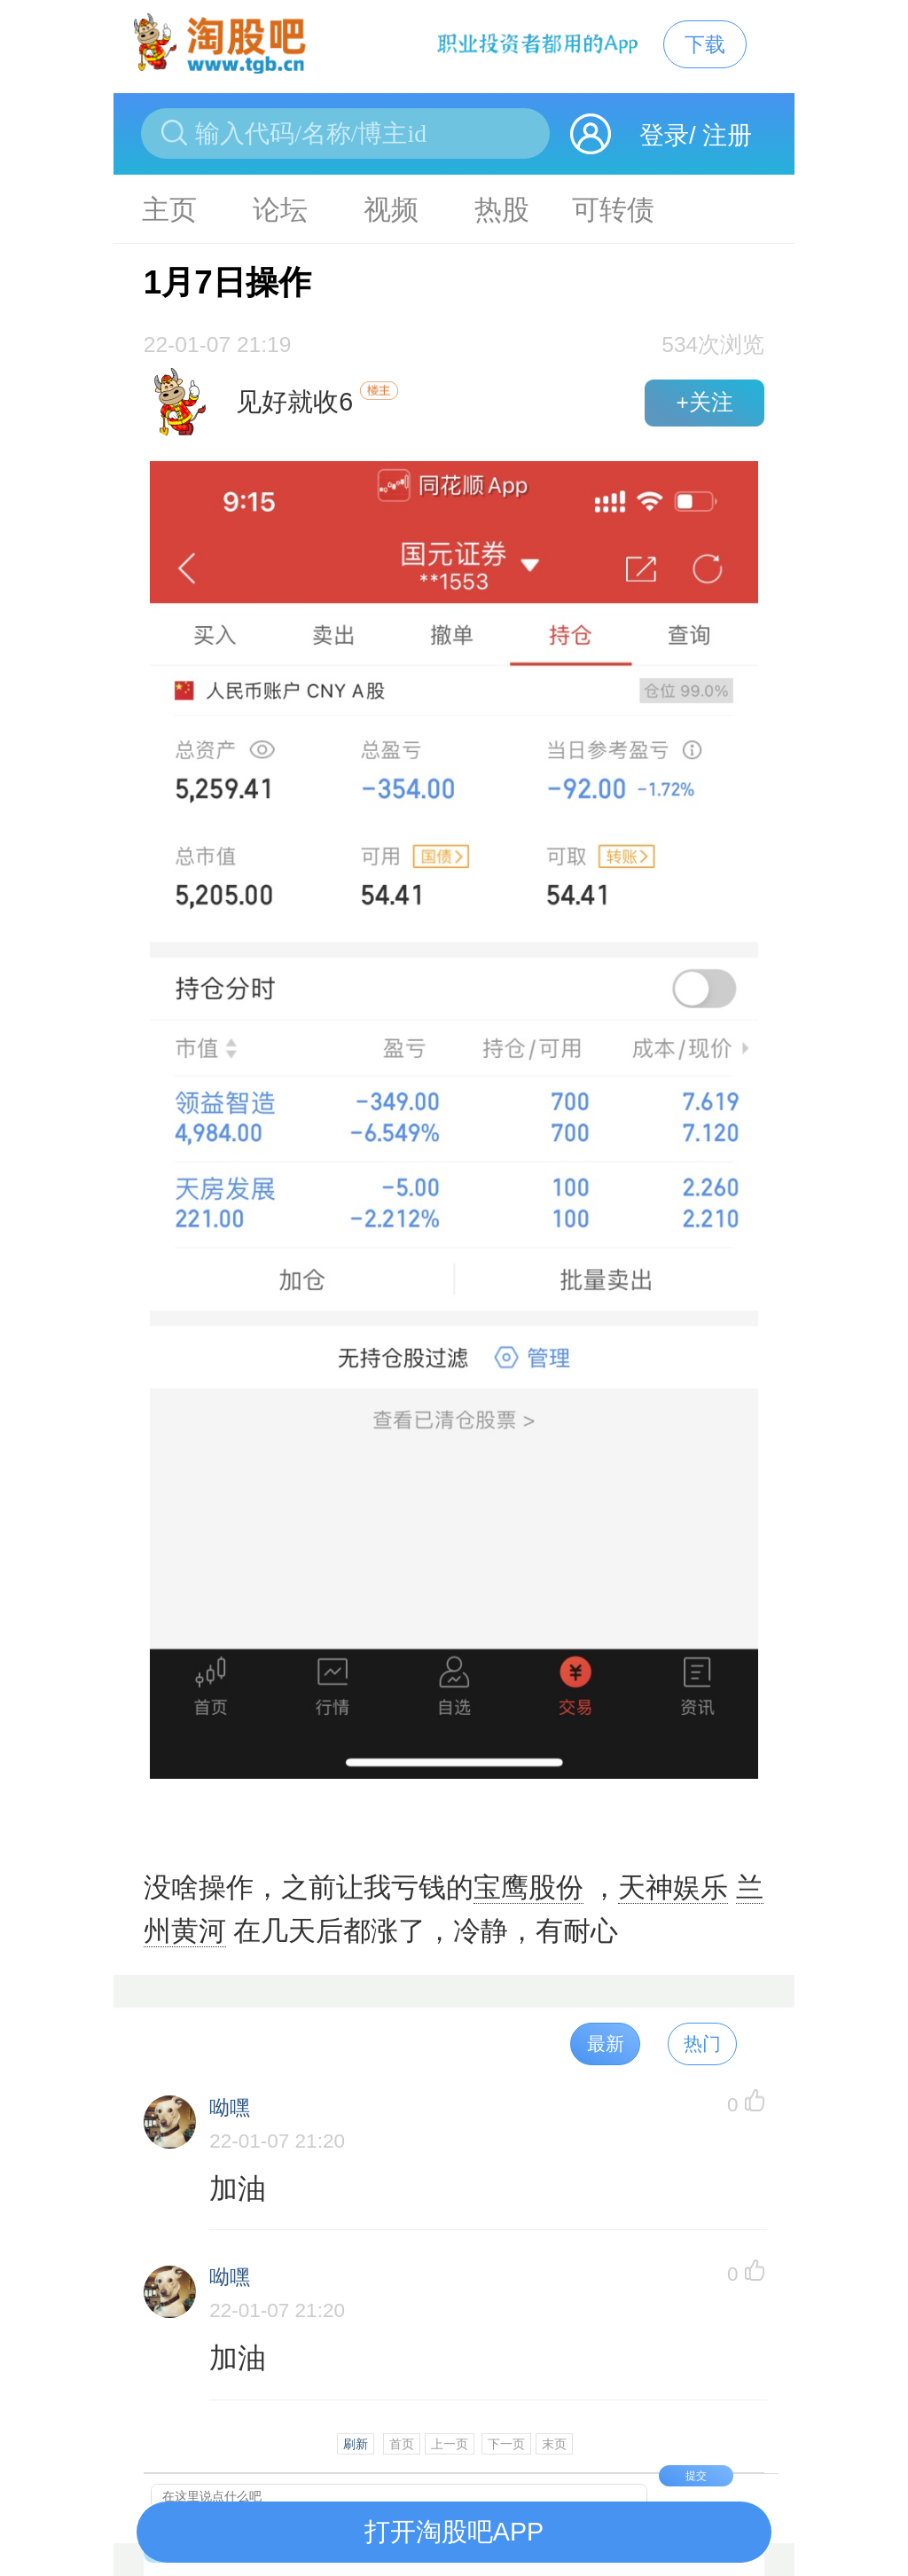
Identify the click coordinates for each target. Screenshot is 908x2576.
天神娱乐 (673, 1887)
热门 (702, 2043)
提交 (696, 2476)
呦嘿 (229, 2108)
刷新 (355, 2444)
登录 (664, 135)
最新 (605, 2043)
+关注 (704, 402)
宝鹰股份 (528, 1887)
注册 (727, 135)
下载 (705, 44)
